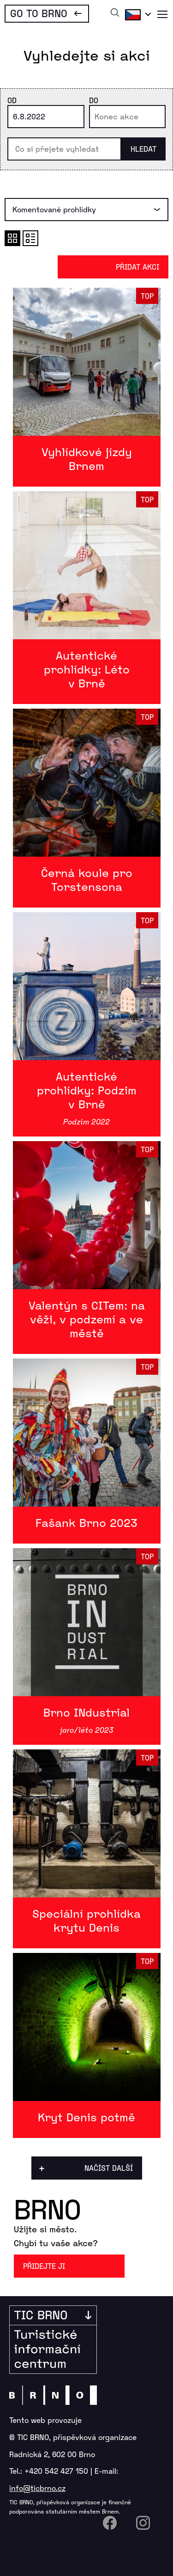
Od (12, 100)
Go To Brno (38, 13)
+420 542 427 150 (56, 2470)
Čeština (136, 14)
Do (93, 100)
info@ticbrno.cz (37, 2487)
